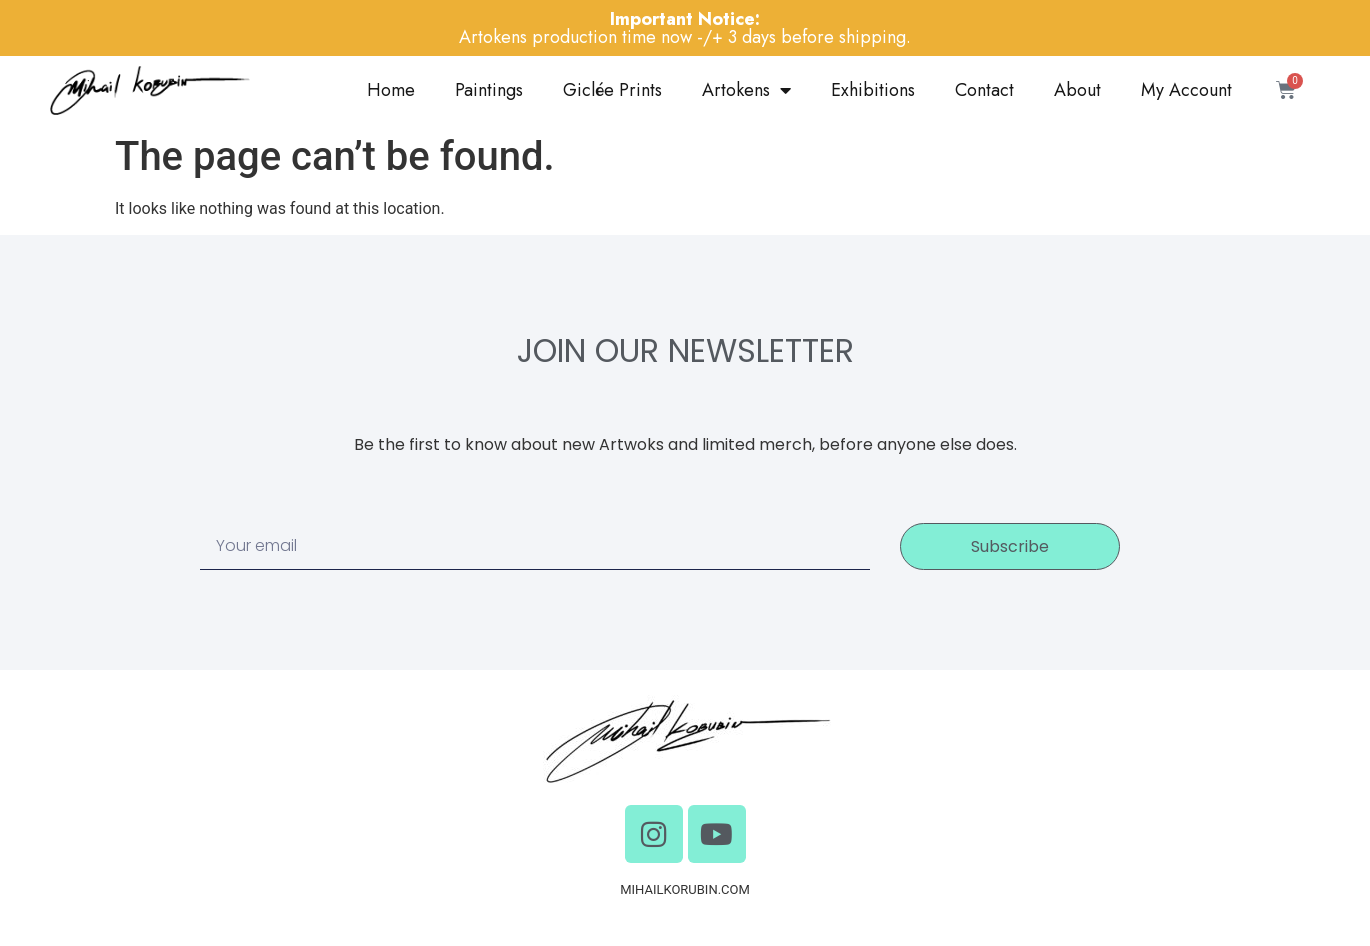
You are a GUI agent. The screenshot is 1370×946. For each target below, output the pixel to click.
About (1077, 90)
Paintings (489, 90)
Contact (984, 90)
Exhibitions (873, 90)
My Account (1186, 90)
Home (391, 90)
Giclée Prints (612, 90)
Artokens (746, 90)
